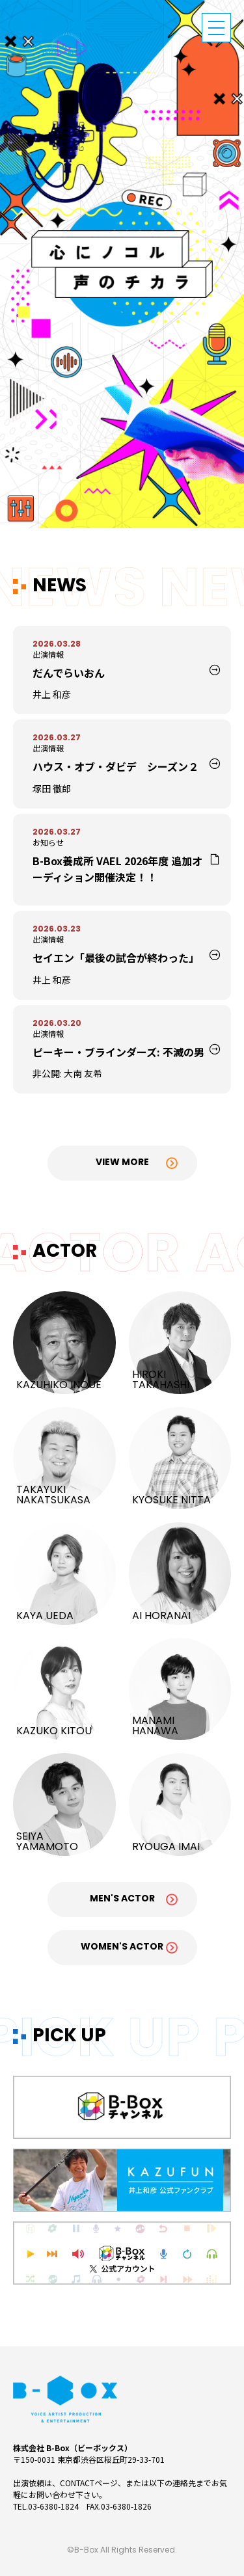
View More (122, 1163)
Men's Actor (122, 1899)
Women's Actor (122, 1947)
